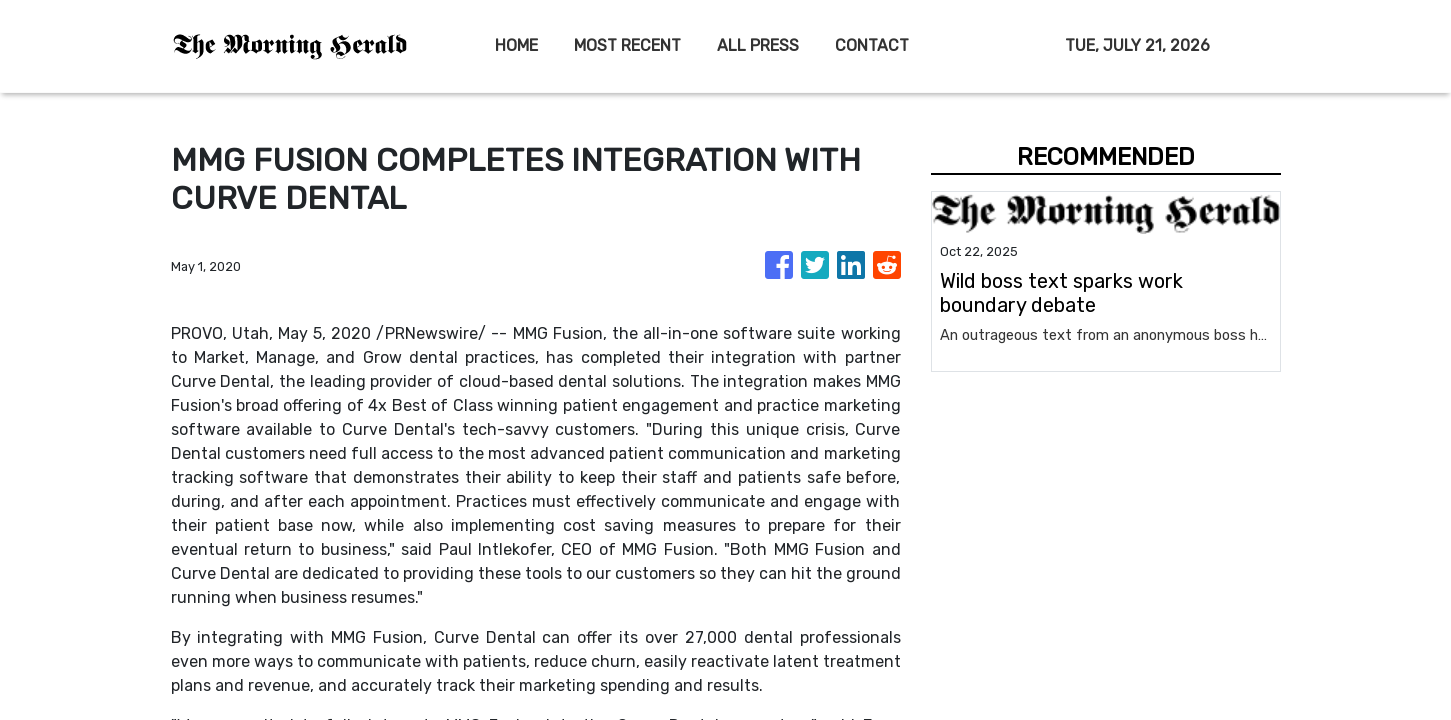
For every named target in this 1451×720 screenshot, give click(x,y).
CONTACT (872, 45)
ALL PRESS (758, 45)
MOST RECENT (627, 45)
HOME (516, 45)
